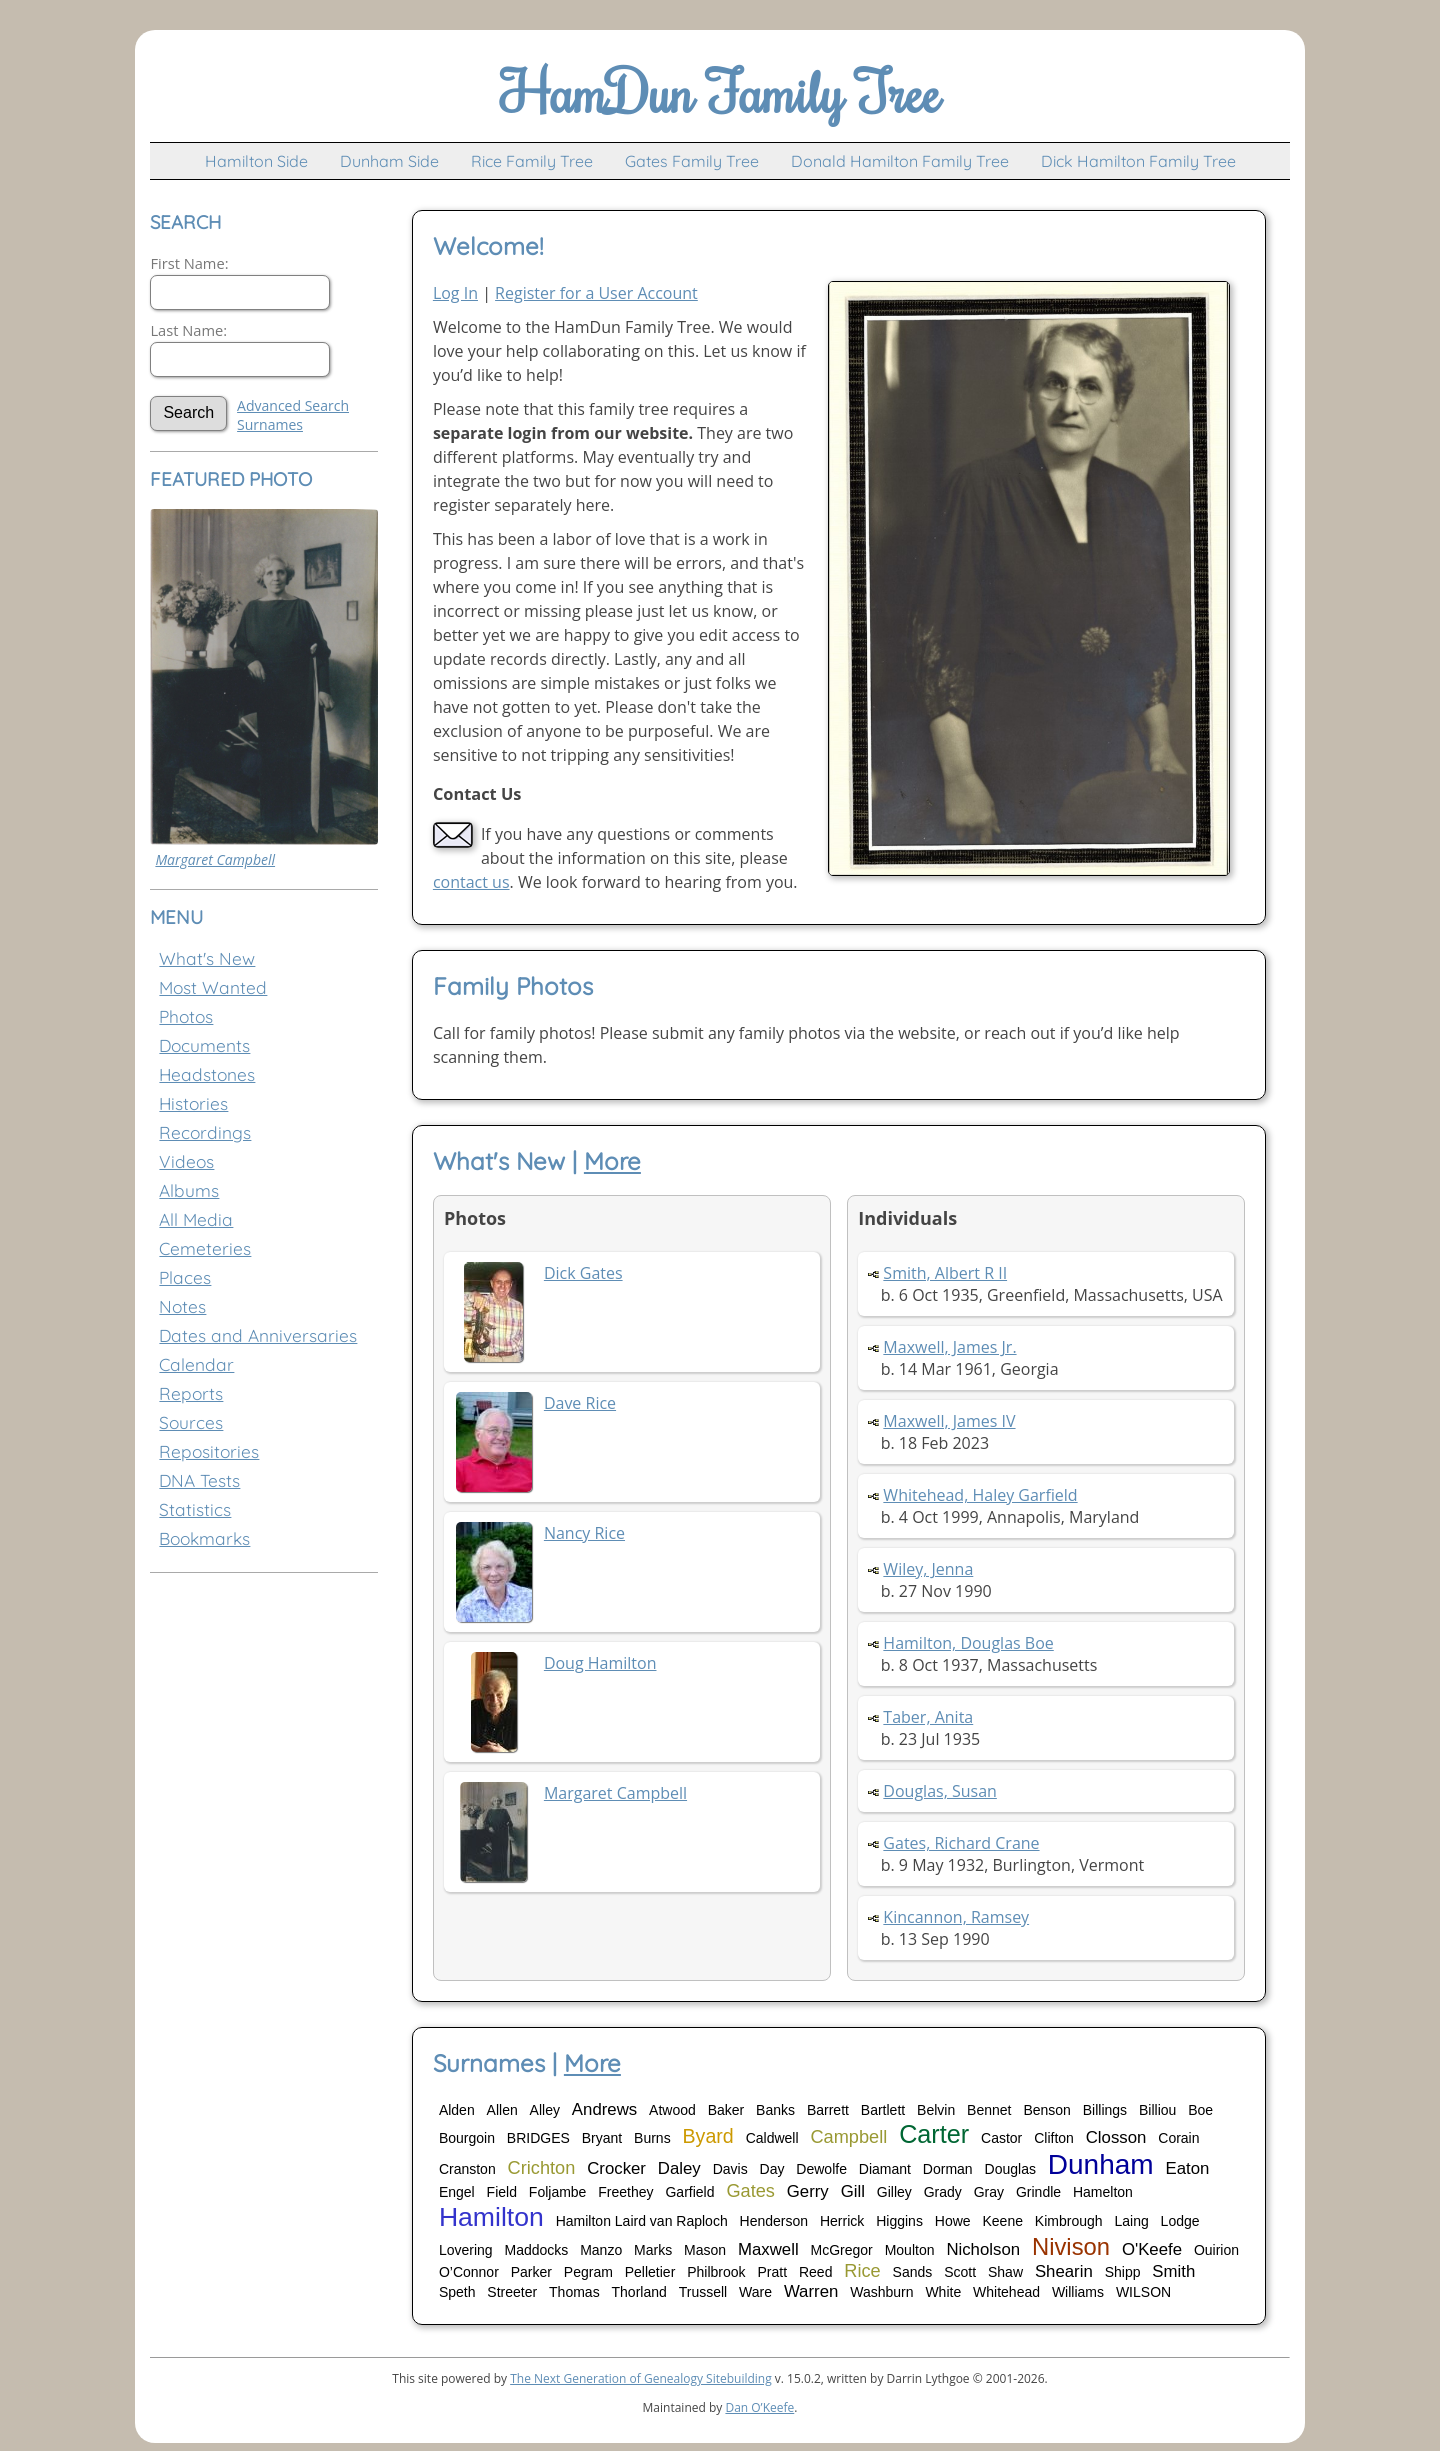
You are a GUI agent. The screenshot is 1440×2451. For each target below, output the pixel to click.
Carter (934, 2134)
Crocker (616, 2168)
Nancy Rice (584, 1533)
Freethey (625, 2192)
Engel (457, 2192)
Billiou (1157, 2110)
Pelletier (650, 2272)
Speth (457, 2292)
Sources (191, 1422)
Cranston (467, 2169)
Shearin (1064, 2271)
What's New (207, 958)
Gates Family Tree (692, 161)
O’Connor (469, 2272)
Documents (204, 1045)
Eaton (1188, 2168)
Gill (853, 2191)
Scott (960, 2272)
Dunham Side (389, 161)
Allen (502, 2110)
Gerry (808, 2191)
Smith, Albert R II (945, 1273)
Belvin (936, 2110)
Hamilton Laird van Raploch (642, 2221)
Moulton (910, 2250)
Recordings (205, 1132)
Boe (1200, 2110)
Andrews (604, 2109)
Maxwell (768, 2249)
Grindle (1038, 2192)
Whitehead (1006, 2292)
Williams (1078, 2292)
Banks (775, 2110)
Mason (705, 2250)
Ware (755, 2292)
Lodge (1180, 2221)
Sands (913, 2272)
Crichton (542, 2168)
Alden (457, 2110)
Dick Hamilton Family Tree (1138, 161)
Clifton (1054, 2138)
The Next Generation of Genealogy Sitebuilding (641, 2378)
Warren (811, 2291)
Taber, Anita (928, 1717)
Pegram (588, 2272)
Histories (193, 1103)
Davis (730, 2169)
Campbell (848, 2137)
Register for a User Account (596, 293)
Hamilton (491, 2217)
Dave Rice (580, 1403)
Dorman (948, 2169)
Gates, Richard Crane (961, 1843)
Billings (1105, 2110)
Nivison (1071, 2246)
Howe (953, 2221)
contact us (471, 882)
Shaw (1005, 2272)
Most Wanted (213, 987)
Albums (189, 1190)
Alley (545, 2110)
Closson (1116, 2137)
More (612, 1161)
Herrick (842, 2221)
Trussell (703, 2292)
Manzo (601, 2250)
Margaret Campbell (215, 859)
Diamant (885, 2169)
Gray (989, 2192)
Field (502, 2192)
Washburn (881, 2292)
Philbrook (716, 2272)
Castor (1001, 2138)
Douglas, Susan (940, 1791)
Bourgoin (467, 2138)
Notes (182, 1306)
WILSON (1143, 2292)
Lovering (466, 2250)
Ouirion (1216, 2250)
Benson (1046, 2110)
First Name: (189, 263)
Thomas (574, 2292)
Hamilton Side (256, 161)
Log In (455, 293)
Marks (653, 2250)
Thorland (639, 2292)
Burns (652, 2138)
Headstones (207, 1074)
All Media (196, 1219)
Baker (726, 2110)
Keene (1002, 2221)
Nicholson (983, 2249)
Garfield (689, 2192)
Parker (531, 2272)
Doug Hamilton (600, 1663)
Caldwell (772, 2138)
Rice (862, 2271)
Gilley (894, 2192)
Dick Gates (583, 1273)
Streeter (512, 2292)
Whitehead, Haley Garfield (980, 1495)
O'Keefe (1152, 2249)
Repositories (209, 1451)
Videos (186, 1161)
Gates (750, 2191)
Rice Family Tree (532, 161)
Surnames (270, 424)
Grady (943, 2192)
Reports (191, 1393)
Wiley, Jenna (928, 1569)
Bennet (989, 2110)
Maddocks (536, 2250)
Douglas (1010, 2169)
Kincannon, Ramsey (956, 1917)
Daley (679, 2168)
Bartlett (883, 2110)
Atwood (672, 2110)
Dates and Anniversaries (258, 1335)
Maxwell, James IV (949, 1421)
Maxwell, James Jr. (949, 1347)
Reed (815, 2272)
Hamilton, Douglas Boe (968, 1643)
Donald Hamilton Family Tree (900, 161)
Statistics (195, 1509)
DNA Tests (199, 1480)
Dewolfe (821, 2169)
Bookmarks (204, 1538)
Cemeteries (205, 1248)
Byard (708, 2136)
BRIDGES (538, 2138)
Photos (186, 1016)
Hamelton (1103, 2192)
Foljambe (558, 2192)
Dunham (1101, 2164)
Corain (1178, 2138)
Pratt (772, 2272)
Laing (1131, 2221)
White (943, 2292)
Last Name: (188, 330)
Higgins (899, 2221)
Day (772, 2169)
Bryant (602, 2138)
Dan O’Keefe (759, 2407)
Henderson (774, 2221)
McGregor (842, 2250)
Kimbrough (1069, 2221)
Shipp (1123, 2272)
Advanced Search (293, 405)
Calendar (196, 1364)
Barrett (828, 2110)
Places (185, 1277)
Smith (1173, 2271)
